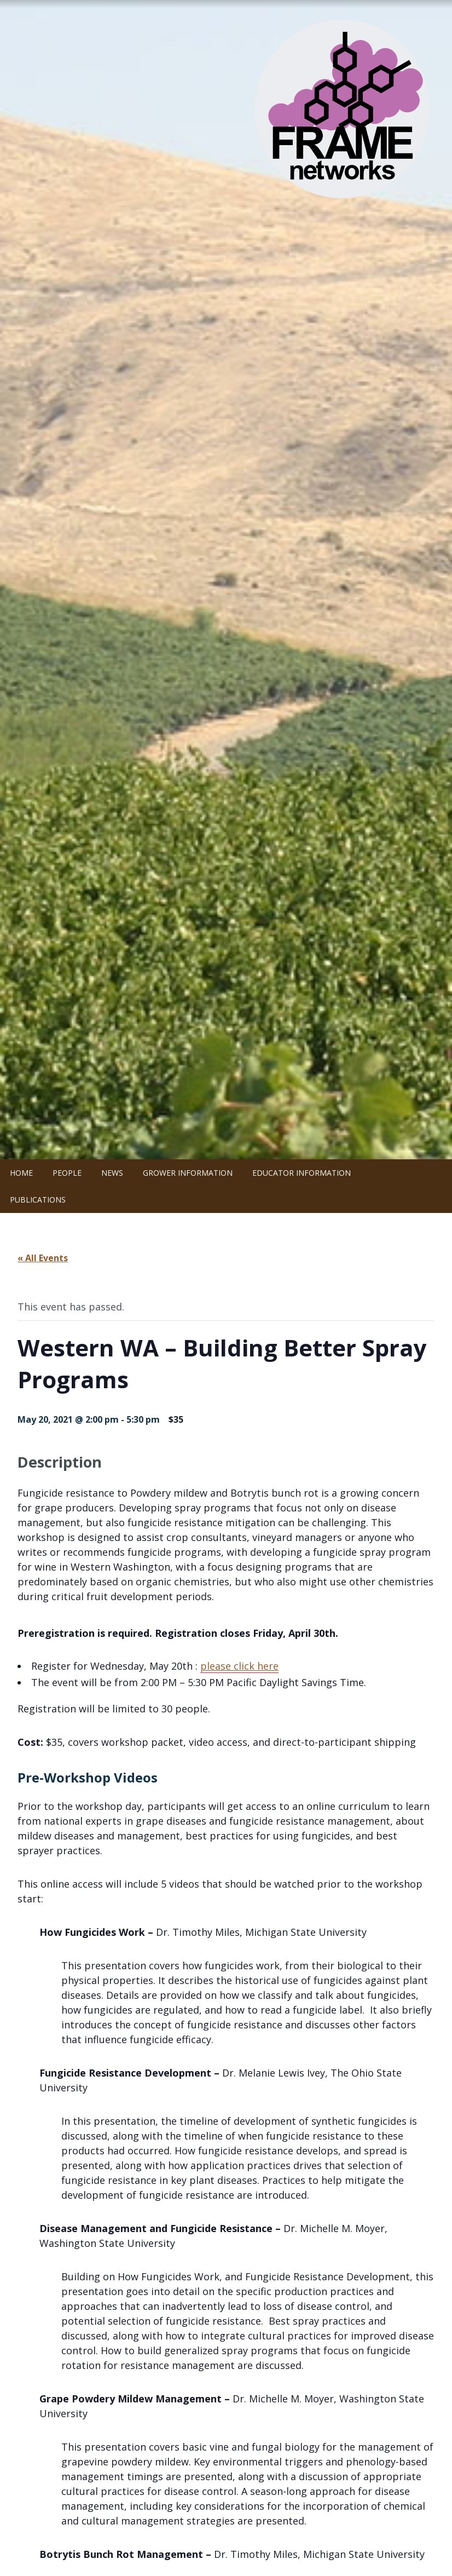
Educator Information (301, 1173)
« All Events (43, 1258)
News (112, 1173)
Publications (38, 1199)
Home (21, 1173)
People (67, 1173)
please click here (239, 1665)
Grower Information (188, 1173)
